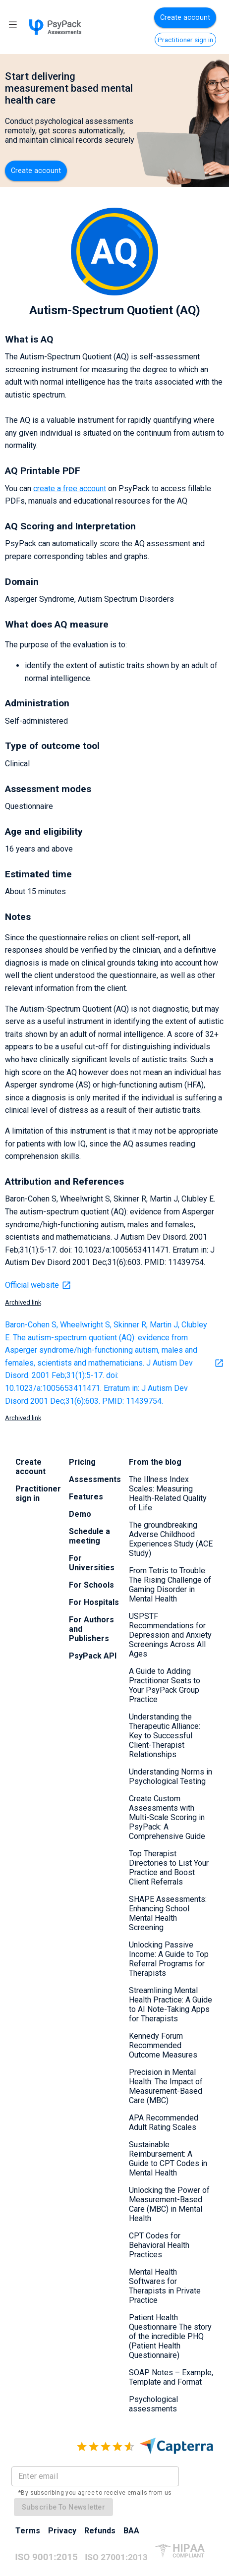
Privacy (62, 2530)
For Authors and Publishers (91, 1629)
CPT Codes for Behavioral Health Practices (159, 2245)
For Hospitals (94, 1602)
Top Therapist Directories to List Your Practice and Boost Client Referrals (169, 1868)
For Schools (91, 1585)
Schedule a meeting (89, 1536)
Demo (80, 1514)
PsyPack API (92, 1655)
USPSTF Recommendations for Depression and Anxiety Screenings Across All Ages (170, 1635)
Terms (27, 2530)
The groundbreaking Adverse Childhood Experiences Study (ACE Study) (171, 1539)
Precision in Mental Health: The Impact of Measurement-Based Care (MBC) (166, 2086)
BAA (131, 2530)
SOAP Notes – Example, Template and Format (171, 2377)
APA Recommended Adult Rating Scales (163, 2122)
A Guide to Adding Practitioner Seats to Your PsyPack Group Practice (164, 1685)
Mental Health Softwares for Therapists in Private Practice (165, 2286)
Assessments (95, 1479)
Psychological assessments (153, 2404)
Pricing (82, 1462)
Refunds (99, 2530)
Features (86, 1496)
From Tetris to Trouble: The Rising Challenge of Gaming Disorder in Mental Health (170, 1584)
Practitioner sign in (185, 40)
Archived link (23, 1302)
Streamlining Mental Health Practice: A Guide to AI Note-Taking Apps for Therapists (170, 2004)
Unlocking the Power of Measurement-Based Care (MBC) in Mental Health (169, 2204)
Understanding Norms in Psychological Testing (170, 1776)
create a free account (69, 488)
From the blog (155, 1462)
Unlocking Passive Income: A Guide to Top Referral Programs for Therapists (169, 1959)
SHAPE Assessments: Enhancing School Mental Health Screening (168, 1913)
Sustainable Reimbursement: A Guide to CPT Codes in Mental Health (168, 2158)
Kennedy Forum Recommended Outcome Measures (163, 2045)
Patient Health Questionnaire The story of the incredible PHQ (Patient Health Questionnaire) (170, 2336)
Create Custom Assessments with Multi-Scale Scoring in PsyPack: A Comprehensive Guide (167, 1817)
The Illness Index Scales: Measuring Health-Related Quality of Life (168, 1493)
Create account (185, 17)
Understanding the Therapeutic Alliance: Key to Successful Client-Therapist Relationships (164, 1735)
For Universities (91, 1562)
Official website (38, 1285)
